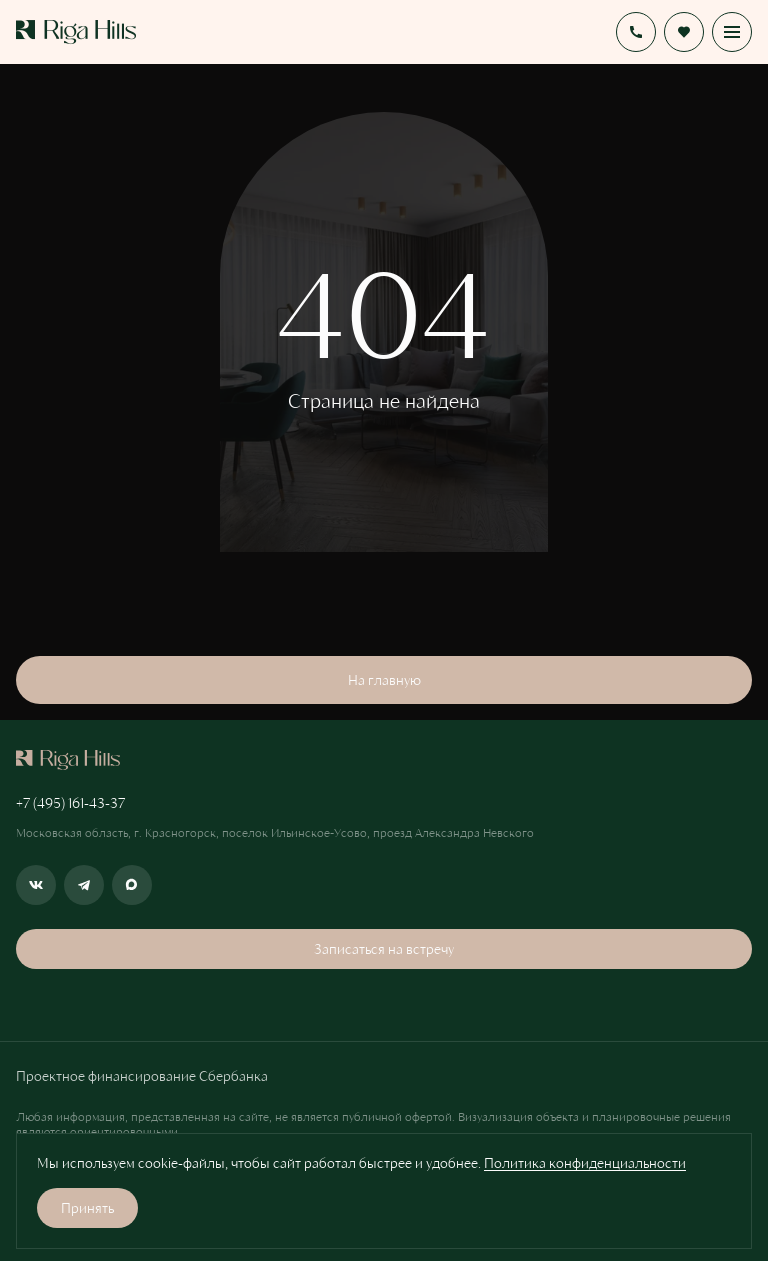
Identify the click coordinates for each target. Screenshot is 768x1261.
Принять (87, 1207)
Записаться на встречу (384, 948)
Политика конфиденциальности (585, 1162)
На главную (384, 679)
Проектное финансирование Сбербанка (142, 1075)
